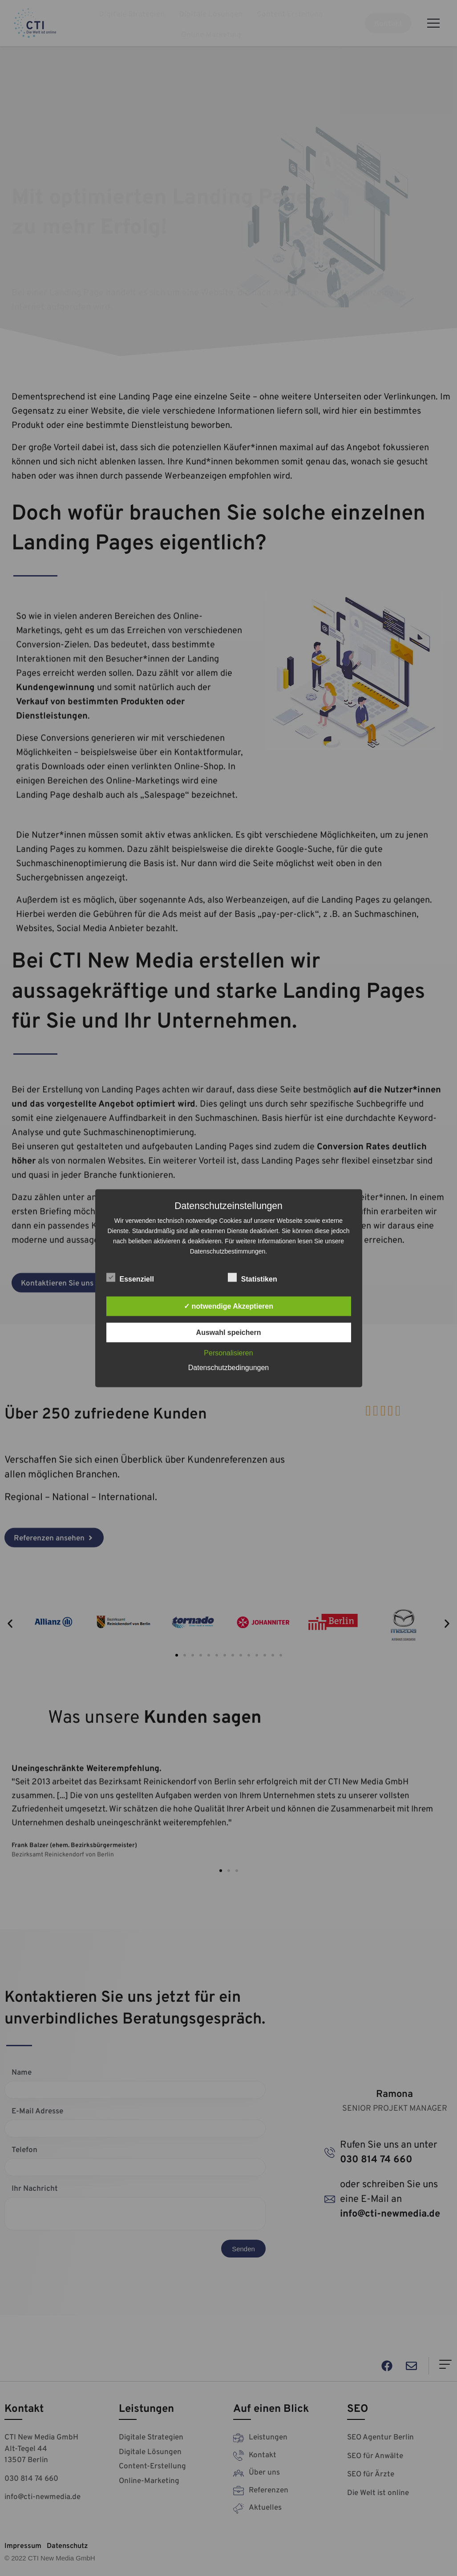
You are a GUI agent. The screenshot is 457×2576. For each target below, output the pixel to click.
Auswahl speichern (228, 1332)
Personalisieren (228, 1352)
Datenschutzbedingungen (228, 1367)
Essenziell (130, 1277)
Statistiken (252, 1277)
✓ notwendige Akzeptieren (228, 1306)
